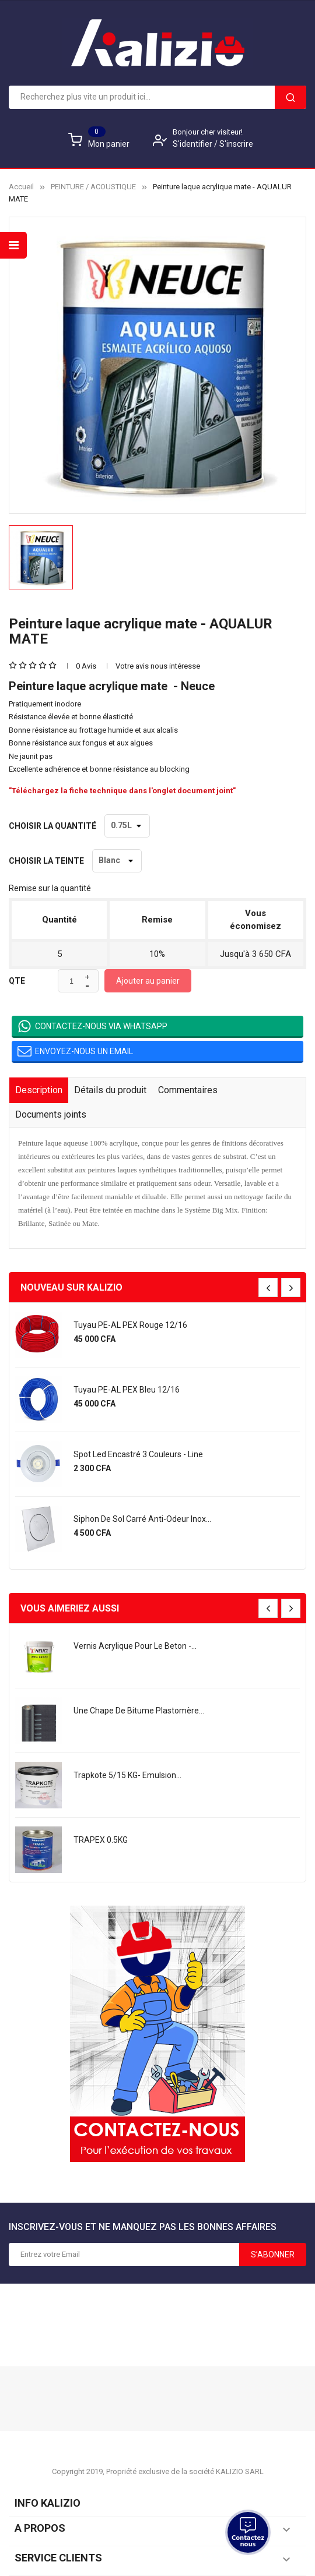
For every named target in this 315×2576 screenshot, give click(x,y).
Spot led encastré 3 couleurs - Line (138, 1454)
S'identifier (193, 144)
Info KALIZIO (47, 2503)
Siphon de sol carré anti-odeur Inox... (142, 1519)
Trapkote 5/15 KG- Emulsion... (127, 1775)
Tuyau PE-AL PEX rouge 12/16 (130, 1325)
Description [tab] (38, 1090)
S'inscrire (236, 144)
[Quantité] (71, 981)
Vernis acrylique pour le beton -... (135, 1646)
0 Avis (86, 666)
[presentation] (268, 1287)
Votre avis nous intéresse (158, 666)
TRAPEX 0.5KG (101, 1839)
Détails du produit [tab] (110, 1090)
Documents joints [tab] (50, 1114)
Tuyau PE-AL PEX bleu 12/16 (127, 1389)
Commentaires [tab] (188, 1090)
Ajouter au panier (148, 980)
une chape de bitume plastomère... (139, 1710)
